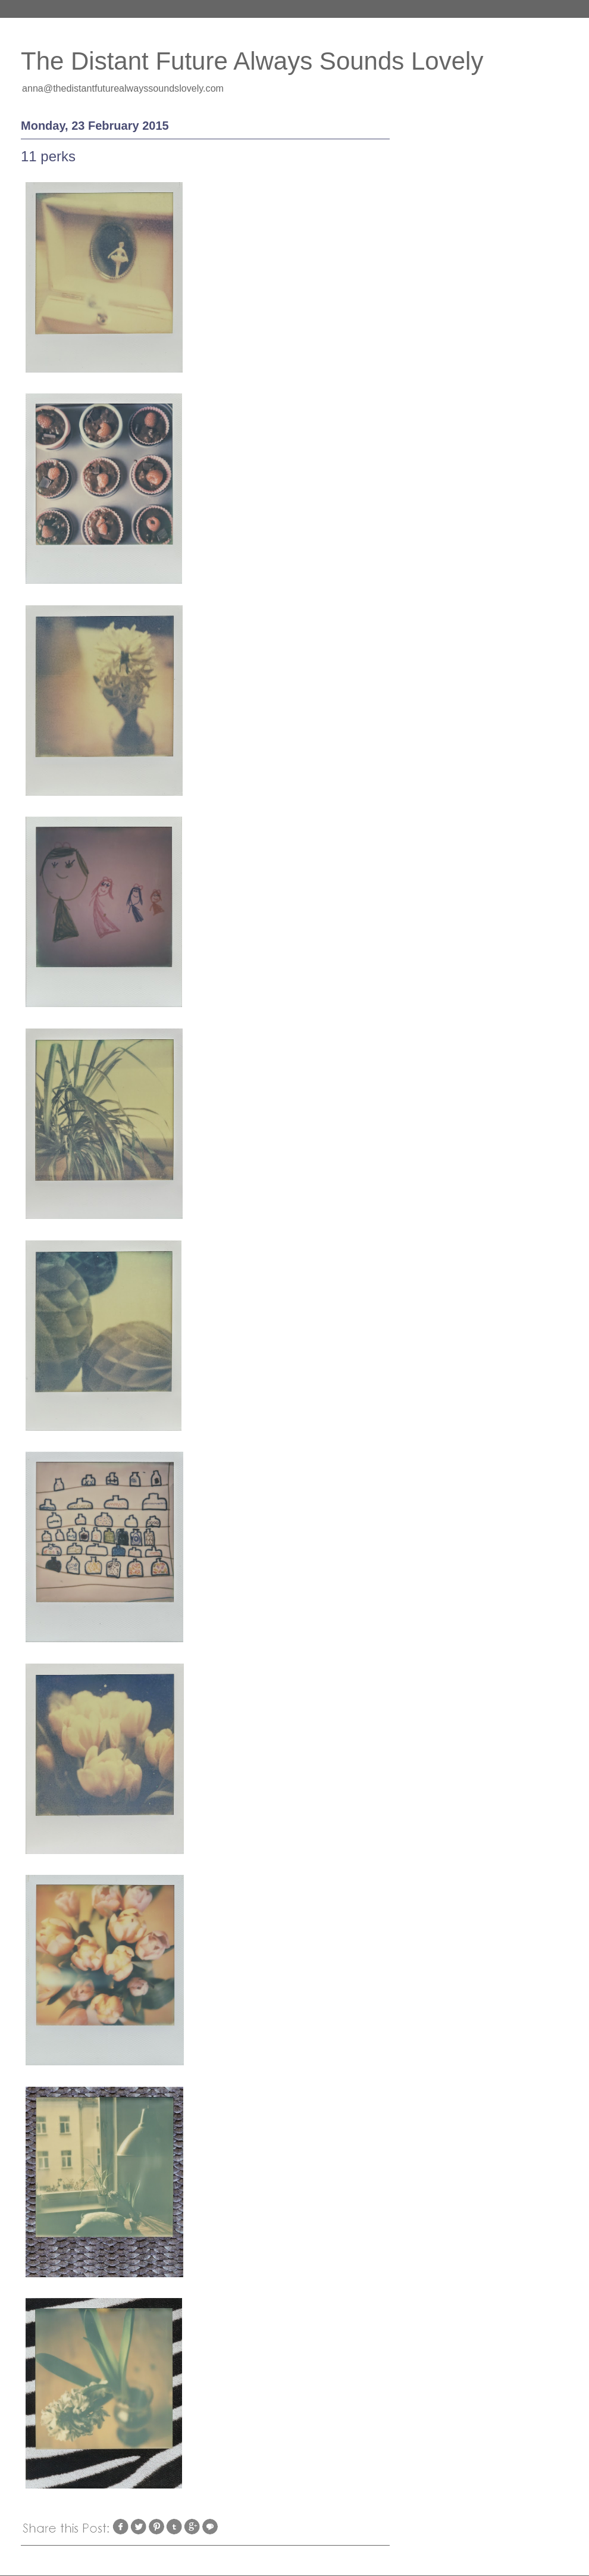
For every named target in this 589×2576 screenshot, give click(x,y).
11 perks (48, 156)
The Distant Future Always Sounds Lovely (252, 61)
